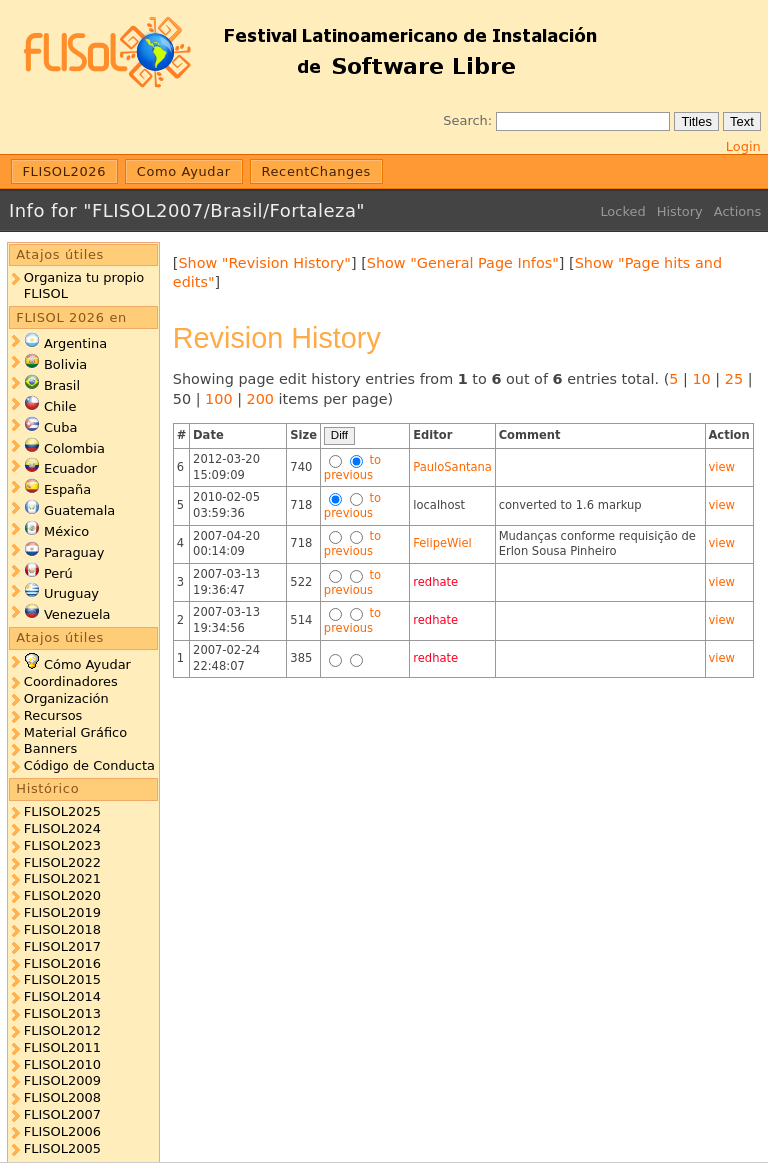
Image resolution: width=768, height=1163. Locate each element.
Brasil (62, 385)
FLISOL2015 (62, 979)
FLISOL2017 (62, 946)
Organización (66, 698)
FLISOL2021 (62, 878)
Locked (622, 211)
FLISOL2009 (62, 1080)
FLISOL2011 (62, 1047)
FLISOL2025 (62, 811)
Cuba (60, 427)
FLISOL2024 (62, 828)
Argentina (75, 343)
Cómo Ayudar (87, 664)
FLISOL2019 (62, 912)
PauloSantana (452, 467)
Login (743, 146)
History (680, 211)
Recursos (53, 715)
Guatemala (79, 510)
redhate (435, 582)
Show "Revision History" (264, 263)
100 (218, 399)
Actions (737, 211)
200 (260, 399)
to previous (352, 467)
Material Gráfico (75, 732)
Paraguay (74, 552)
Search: (467, 120)
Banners (50, 748)
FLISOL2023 (62, 845)
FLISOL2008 (62, 1097)
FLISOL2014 (62, 996)
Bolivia (65, 364)
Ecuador (70, 468)
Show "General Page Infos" (463, 263)
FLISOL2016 (62, 963)
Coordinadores (71, 681)
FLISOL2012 (62, 1030)
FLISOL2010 (62, 1064)
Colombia (74, 448)
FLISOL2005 (62, 1148)
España (67, 489)
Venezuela (77, 614)
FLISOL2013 (62, 1013)
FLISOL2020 (62, 895)
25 (734, 379)
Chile (60, 406)
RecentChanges (316, 171)
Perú (58, 573)
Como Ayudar (184, 171)
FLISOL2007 (62, 1114)
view (721, 467)
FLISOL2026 (65, 171)
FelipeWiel (442, 543)
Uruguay (71, 593)
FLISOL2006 (62, 1131)
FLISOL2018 (62, 929)
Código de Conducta (89, 765)
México (66, 531)
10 (701, 379)
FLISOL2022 (62, 862)
